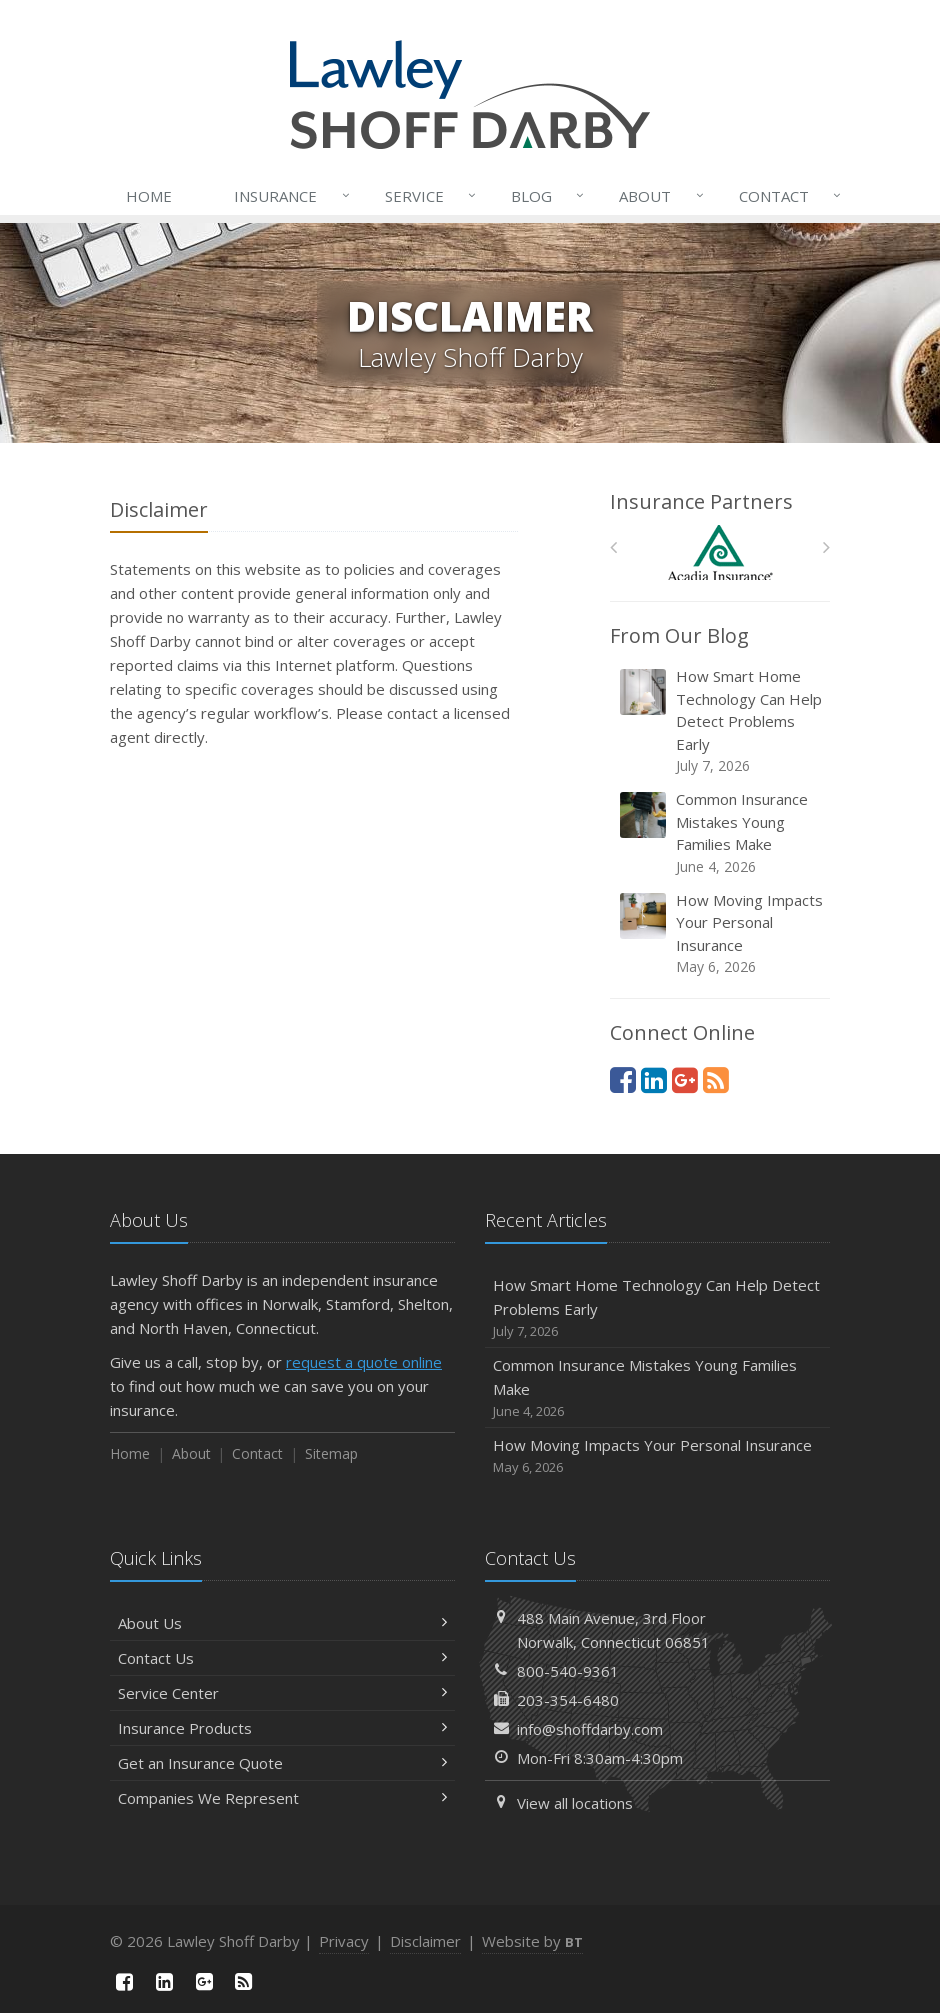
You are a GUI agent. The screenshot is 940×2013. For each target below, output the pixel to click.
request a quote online (364, 1362)
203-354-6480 (568, 1700)
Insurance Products (282, 1728)
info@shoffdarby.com (590, 1729)
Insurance (287, 196)
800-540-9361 (568, 1671)
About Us (282, 1623)
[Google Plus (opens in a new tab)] (685, 1079)
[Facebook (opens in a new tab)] (623, 1079)
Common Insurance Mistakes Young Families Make (721, 833)
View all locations (575, 1803)
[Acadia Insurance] (720, 552)
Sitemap (331, 1453)
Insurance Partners (701, 501)
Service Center (282, 1693)
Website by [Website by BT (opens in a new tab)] (532, 1941)
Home (149, 196)
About (657, 196)
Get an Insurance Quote (282, 1763)
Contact (786, 196)
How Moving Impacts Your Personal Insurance (721, 934)
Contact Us (282, 1658)
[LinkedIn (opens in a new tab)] (654, 1079)
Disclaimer (425, 1941)
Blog (543, 196)
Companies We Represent (282, 1798)
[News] (716, 1079)
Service (426, 196)
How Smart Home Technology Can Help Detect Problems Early (721, 721)
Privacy (344, 1941)
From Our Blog (679, 635)
